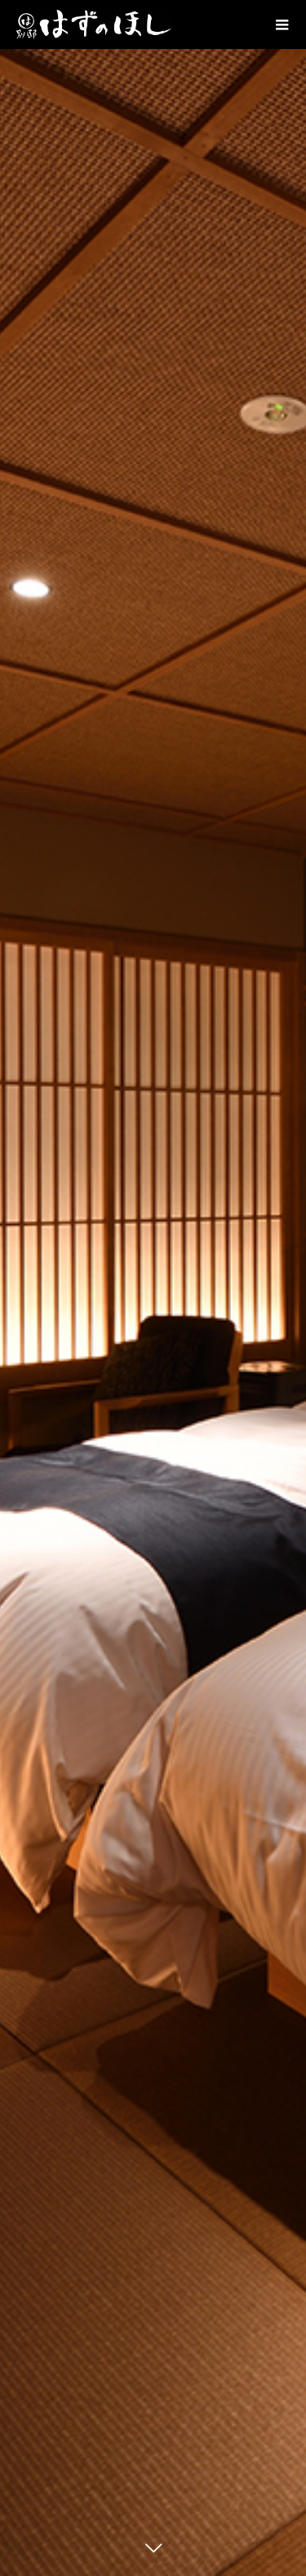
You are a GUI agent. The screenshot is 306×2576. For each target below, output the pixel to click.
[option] (153, 1288)
